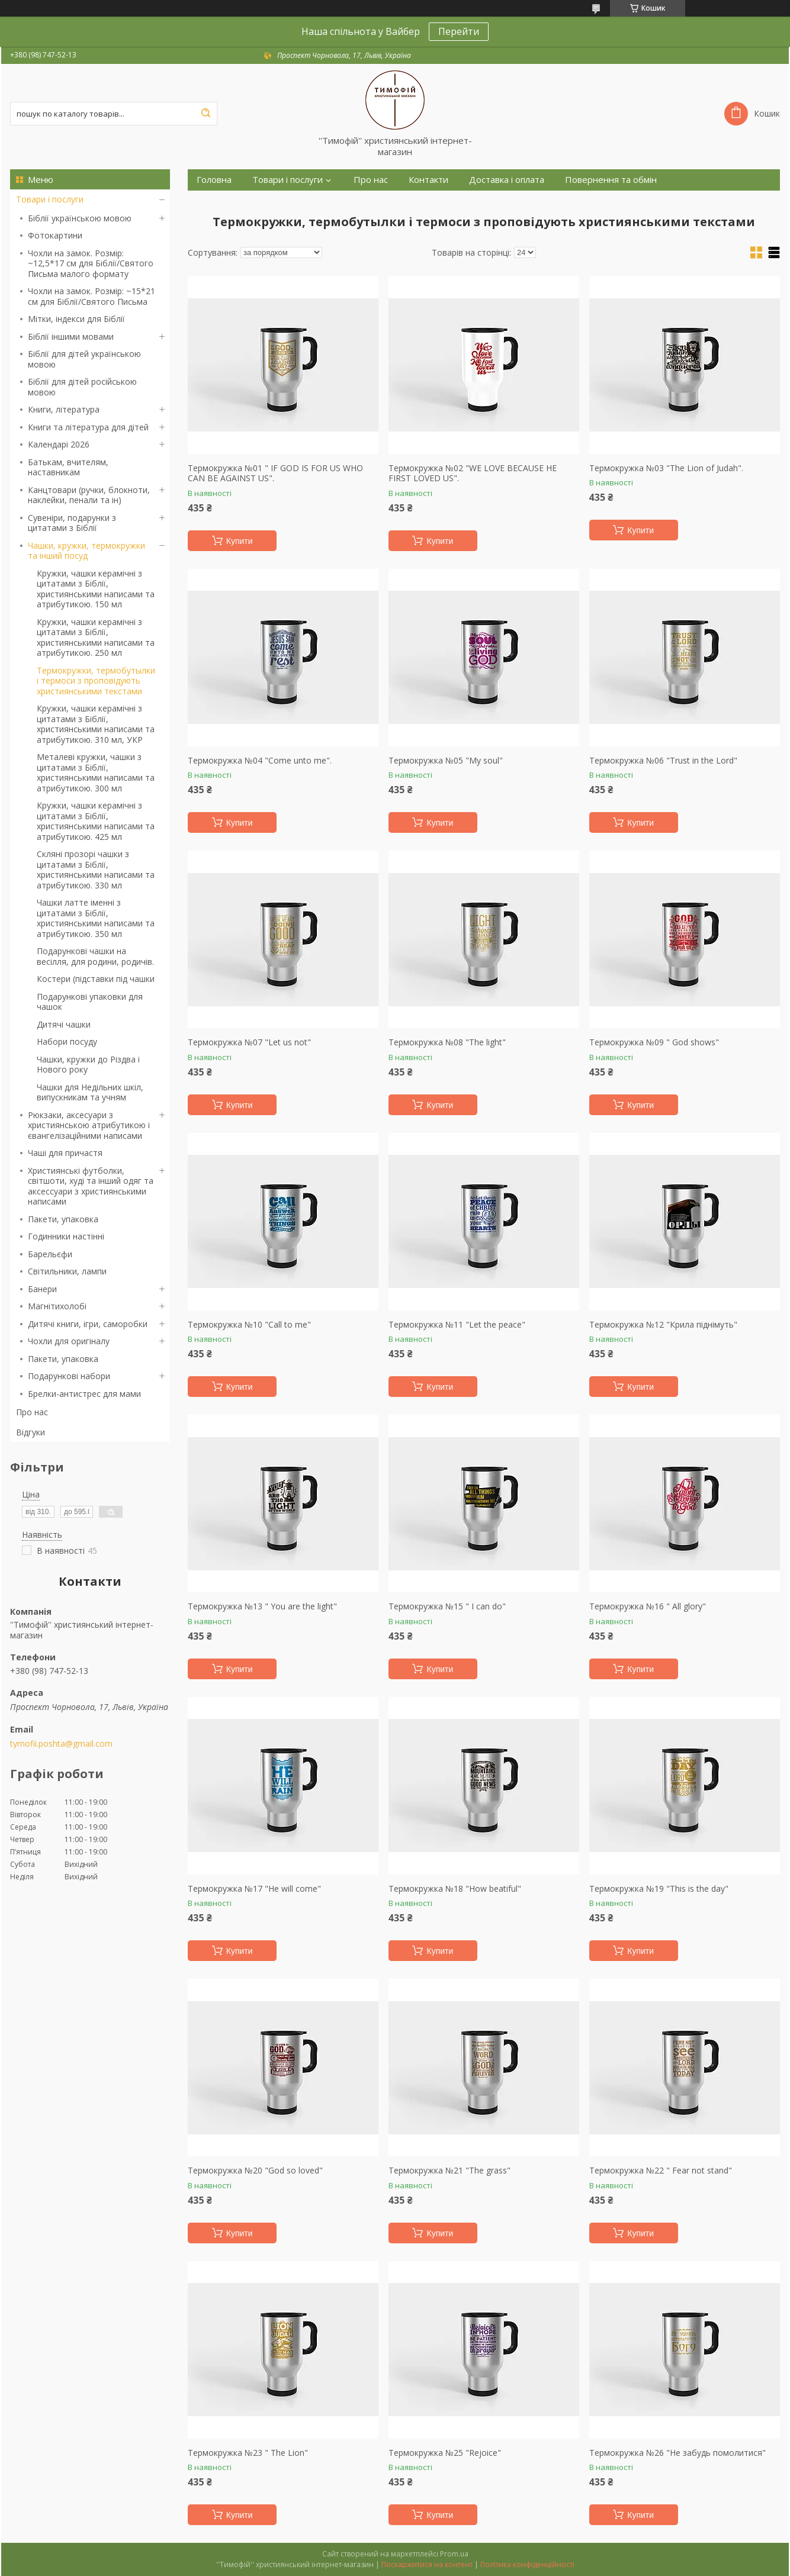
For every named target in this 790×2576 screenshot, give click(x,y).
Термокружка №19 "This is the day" (658, 1888)
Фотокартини (55, 235)
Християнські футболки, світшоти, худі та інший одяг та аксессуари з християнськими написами (90, 1186)
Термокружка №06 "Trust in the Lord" (663, 760)
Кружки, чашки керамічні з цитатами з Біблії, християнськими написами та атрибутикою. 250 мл (96, 637)
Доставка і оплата (506, 179)
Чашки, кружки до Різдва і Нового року (88, 1065)
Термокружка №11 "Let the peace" (456, 1324)
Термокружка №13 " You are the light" (262, 1606)
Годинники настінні (66, 1236)
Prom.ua (454, 2554)
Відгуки (30, 1432)
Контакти (428, 179)
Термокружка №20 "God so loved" (255, 2170)
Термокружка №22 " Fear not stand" (660, 2170)
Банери (42, 1289)
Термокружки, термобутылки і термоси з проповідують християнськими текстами (96, 681)
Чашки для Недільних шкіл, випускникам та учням (90, 1092)
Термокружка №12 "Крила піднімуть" (663, 1324)
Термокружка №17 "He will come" (254, 1888)
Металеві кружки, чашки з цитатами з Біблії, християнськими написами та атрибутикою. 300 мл (96, 772)
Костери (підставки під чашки (96, 978)
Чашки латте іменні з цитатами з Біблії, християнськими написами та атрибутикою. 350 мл (96, 918)
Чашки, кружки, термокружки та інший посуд (86, 551)
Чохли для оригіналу (69, 1341)
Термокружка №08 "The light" (447, 1042)
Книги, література (63, 409)
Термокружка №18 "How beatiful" (454, 1888)
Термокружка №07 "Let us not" (249, 1042)
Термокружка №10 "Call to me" (249, 1324)
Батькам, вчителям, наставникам (68, 467)
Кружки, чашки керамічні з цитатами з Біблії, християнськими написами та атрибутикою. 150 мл (96, 589)
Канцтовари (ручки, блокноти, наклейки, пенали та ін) (89, 495)
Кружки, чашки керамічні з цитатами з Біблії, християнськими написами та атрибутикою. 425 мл (96, 821)
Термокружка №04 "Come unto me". (260, 760)
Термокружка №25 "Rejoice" (444, 2453)
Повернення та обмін (611, 179)
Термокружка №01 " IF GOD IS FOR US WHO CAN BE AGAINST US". (275, 473)
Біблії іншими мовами (71, 336)
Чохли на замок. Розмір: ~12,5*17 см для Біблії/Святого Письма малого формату (90, 263)
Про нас (32, 1412)
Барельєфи (50, 1254)
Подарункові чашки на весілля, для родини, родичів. (95, 956)
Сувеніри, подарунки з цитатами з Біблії (72, 523)
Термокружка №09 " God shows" (654, 1042)
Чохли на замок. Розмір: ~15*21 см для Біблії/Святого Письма (91, 296)
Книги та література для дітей (88, 427)
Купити (239, 541)
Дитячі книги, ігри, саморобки (87, 1323)
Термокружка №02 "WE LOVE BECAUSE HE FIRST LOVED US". (472, 473)
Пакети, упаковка (63, 1219)
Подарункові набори (69, 1376)
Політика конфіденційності (527, 2564)
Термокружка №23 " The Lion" (248, 2453)
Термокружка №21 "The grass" (449, 2170)
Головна (214, 179)
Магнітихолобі (57, 1306)
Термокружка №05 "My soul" (445, 760)
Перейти (458, 31)
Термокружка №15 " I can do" (447, 1606)
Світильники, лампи (67, 1271)
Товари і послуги (50, 199)
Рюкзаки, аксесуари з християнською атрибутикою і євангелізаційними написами (89, 1125)
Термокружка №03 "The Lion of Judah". (666, 468)
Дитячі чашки (64, 1024)
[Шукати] (205, 113)
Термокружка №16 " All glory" (647, 1606)
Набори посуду (67, 1041)
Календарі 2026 (58, 444)
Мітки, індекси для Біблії (76, 318)
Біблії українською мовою (79, 218)
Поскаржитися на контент (427, 2564)
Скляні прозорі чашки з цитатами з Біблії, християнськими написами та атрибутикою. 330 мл (96, 869)
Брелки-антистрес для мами (84, 1393)
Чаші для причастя (65, 1152)
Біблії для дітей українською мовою (84, 359)
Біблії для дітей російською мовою (82, 387)
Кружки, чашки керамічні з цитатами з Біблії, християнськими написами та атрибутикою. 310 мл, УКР (96, 724)
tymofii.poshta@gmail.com (61, 1743)
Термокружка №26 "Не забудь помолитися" (677, 2453)
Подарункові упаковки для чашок (90, 1002)
